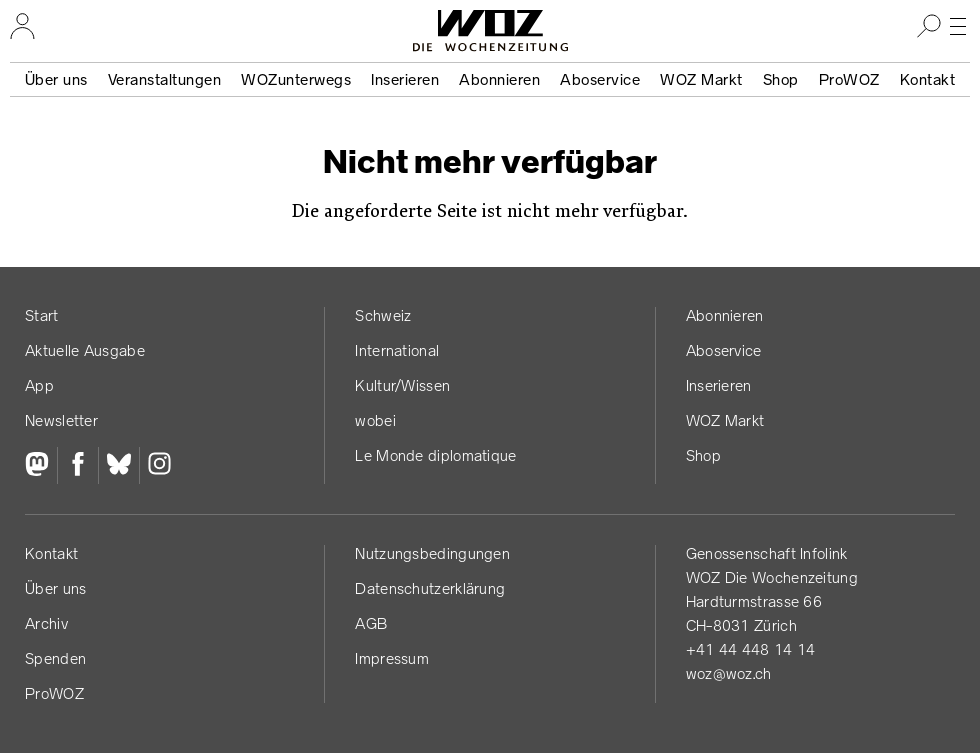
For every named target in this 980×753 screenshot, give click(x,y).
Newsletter (61, 420)
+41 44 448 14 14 (751, 649)
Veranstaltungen (165, 79)
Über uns (56, 79)
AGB (371, 623)
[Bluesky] (118, 466)
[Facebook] (77, 466)
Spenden (55, 658)
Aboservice (600, 79)
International (397, 350)
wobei (375, 420)
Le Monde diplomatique (435, 455)
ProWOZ (849, 79)
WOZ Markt (701, 79)
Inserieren (405, 79)
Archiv (46, 623)
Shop (781, 79)
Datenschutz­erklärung (430, 588)
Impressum (392, 658)
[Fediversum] (41, 466)
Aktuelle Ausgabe (85, 350)
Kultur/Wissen (402, 385)
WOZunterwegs (296, 79)
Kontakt (928, 79)
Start (42, 315)
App (39, 385)
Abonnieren (499, 79)
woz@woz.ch (729, 673)
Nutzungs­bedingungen (432, 553)
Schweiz (383, 315)
